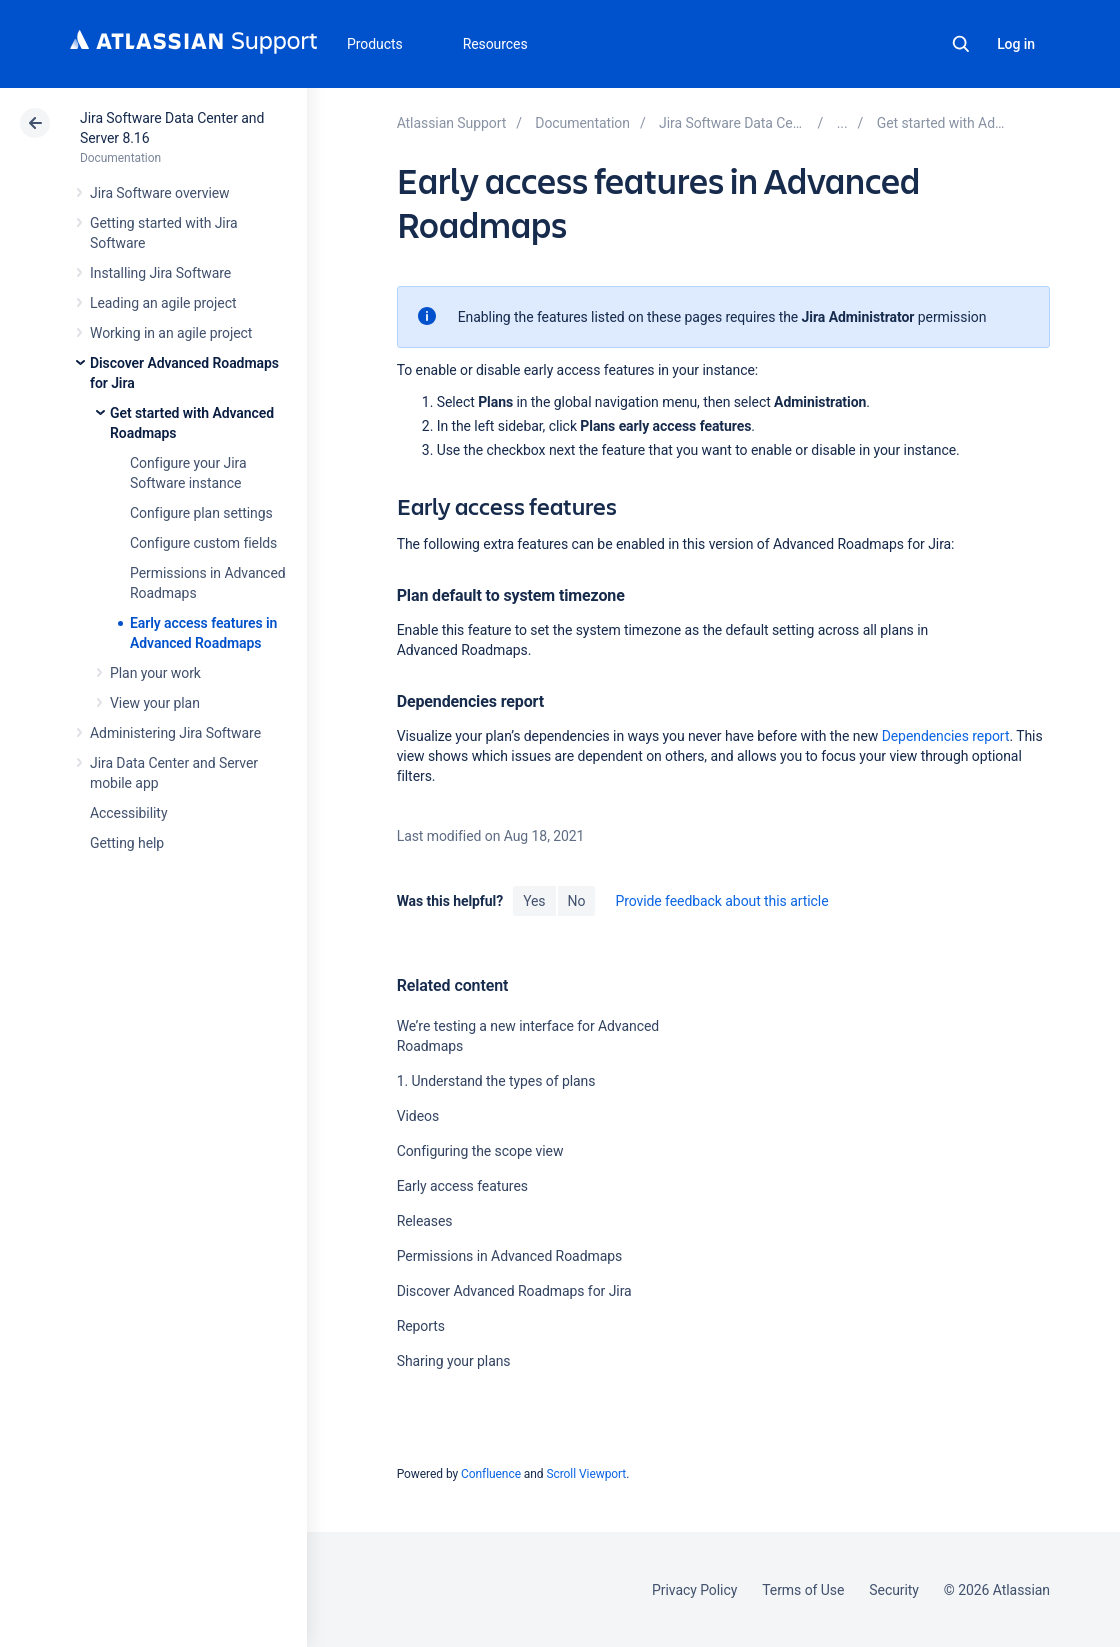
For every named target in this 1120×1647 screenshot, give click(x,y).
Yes (534, 901)
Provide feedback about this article (721, 901)
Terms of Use (803, 1590)
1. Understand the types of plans (496, 1081)
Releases (425, 1221)
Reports (421, 1326)
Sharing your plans (454, 1361)
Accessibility (128, 813)
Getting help (127, 843)
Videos (418, 1116)
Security (894, 1590)
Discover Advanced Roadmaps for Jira (514, 1291)
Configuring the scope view (480, 1151)
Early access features (462, 1186)
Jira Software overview (160, 193)
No (577, 901)
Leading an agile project (163, 303)
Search (961, 44)
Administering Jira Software (175, 733)
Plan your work (155, 673)
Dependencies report (946, 736)
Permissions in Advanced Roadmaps (510, 1256)
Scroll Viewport (586, 1474)
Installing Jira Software (160, 273)
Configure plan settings (201, 513)
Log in (1016, 44)
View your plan (155, 703)
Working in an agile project (171, 333)
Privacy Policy (694, 1590)
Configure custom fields (203, 543)
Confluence (491, 1474)
